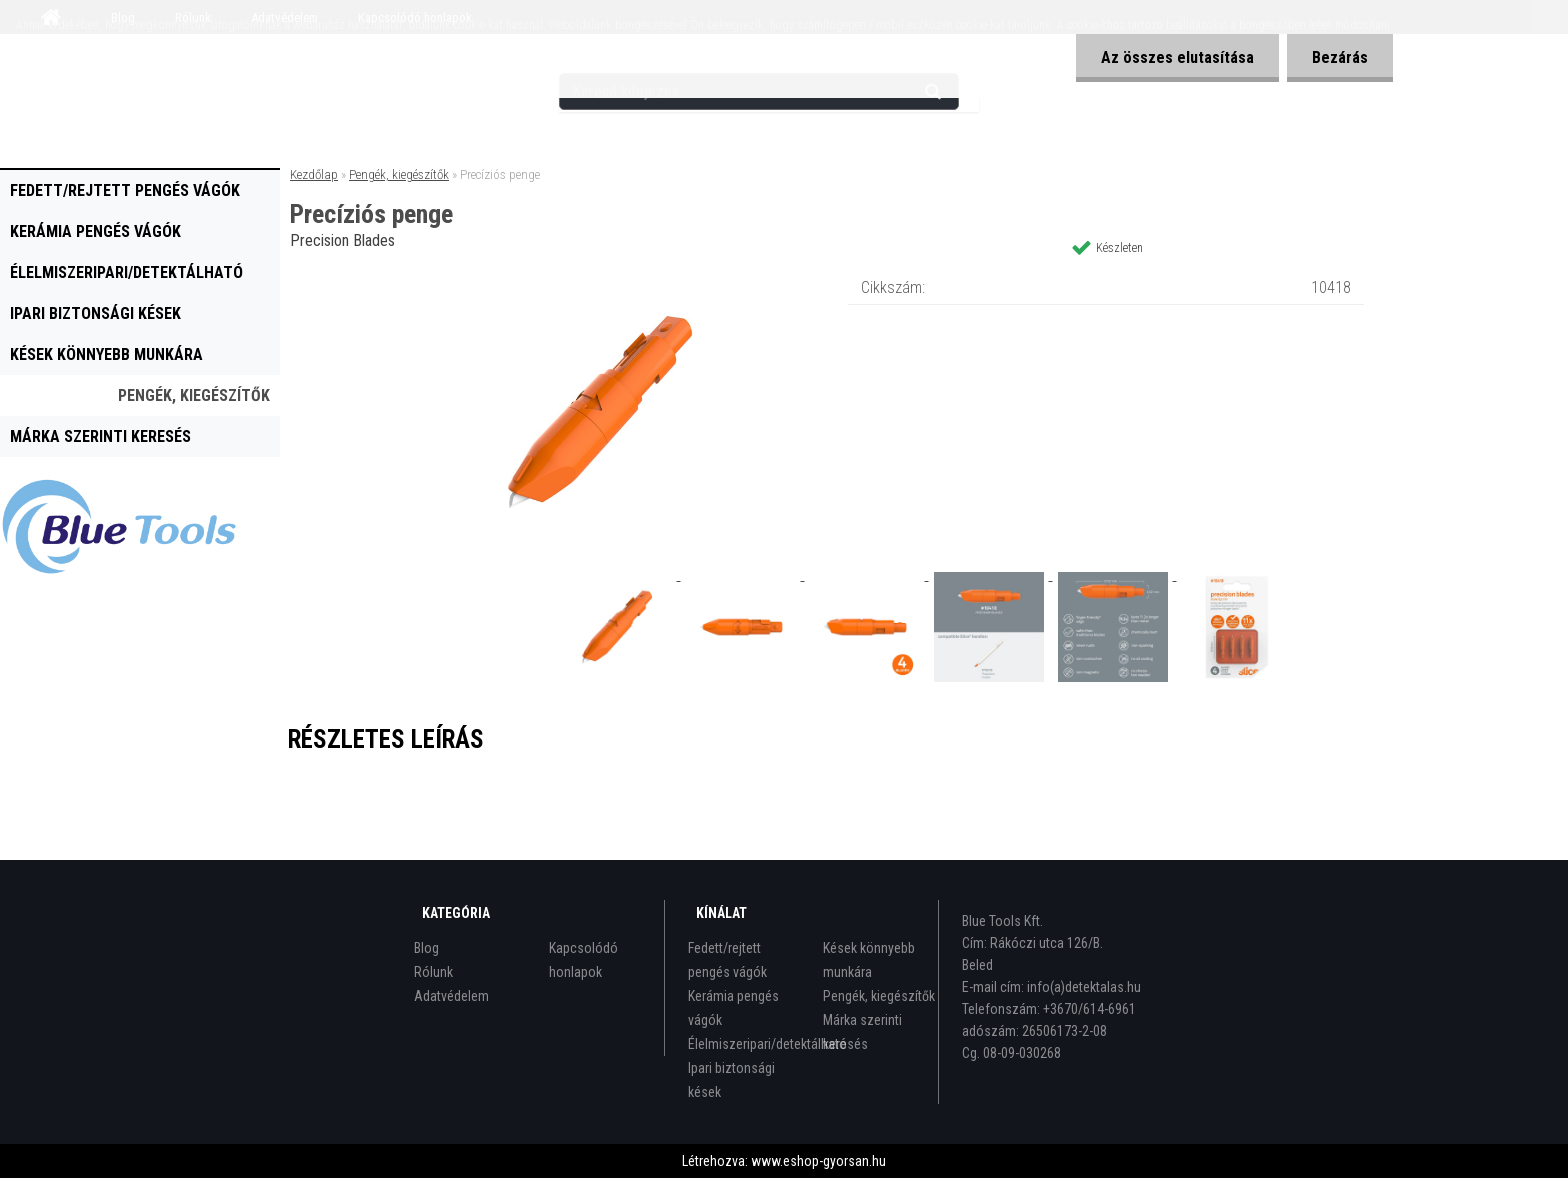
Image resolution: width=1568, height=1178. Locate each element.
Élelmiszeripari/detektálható (126, 272)
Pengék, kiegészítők (194, 395)
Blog (426, 948)
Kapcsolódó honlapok (583, 960)
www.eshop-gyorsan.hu (818, 1161)
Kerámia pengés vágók (95, 231)
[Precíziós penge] (600, 274)
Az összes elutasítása (1177, 57)
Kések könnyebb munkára (106, 354)
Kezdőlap (314, 174)
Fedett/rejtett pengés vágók (125, 190)
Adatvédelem (451, 996)
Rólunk (433, 972)
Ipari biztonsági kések (95, 313)
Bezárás (1340, 57)
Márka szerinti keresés (100, 436)
